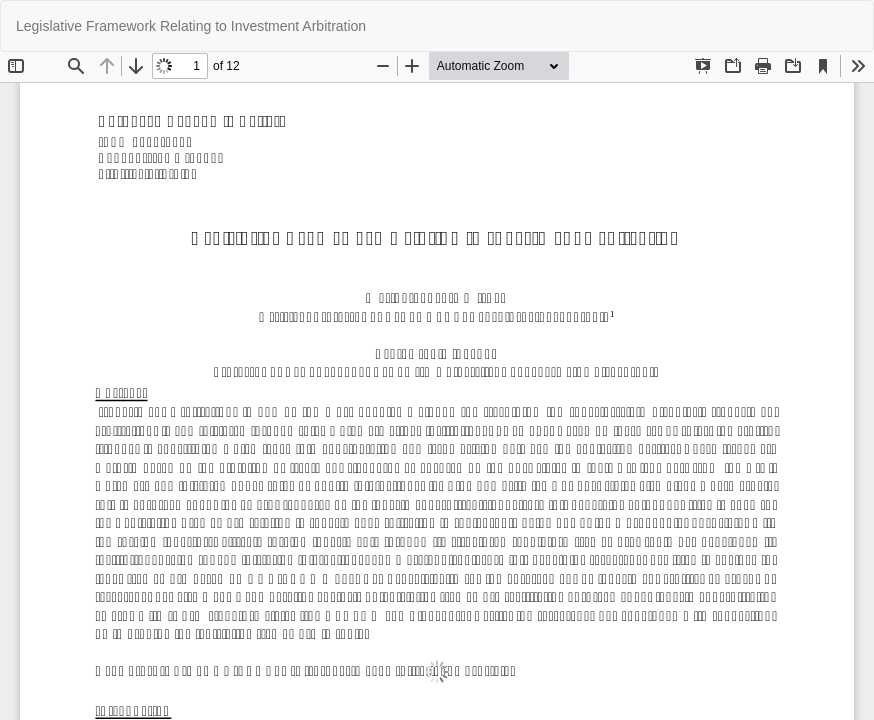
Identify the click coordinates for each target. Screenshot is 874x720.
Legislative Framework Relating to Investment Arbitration (191, 26)
